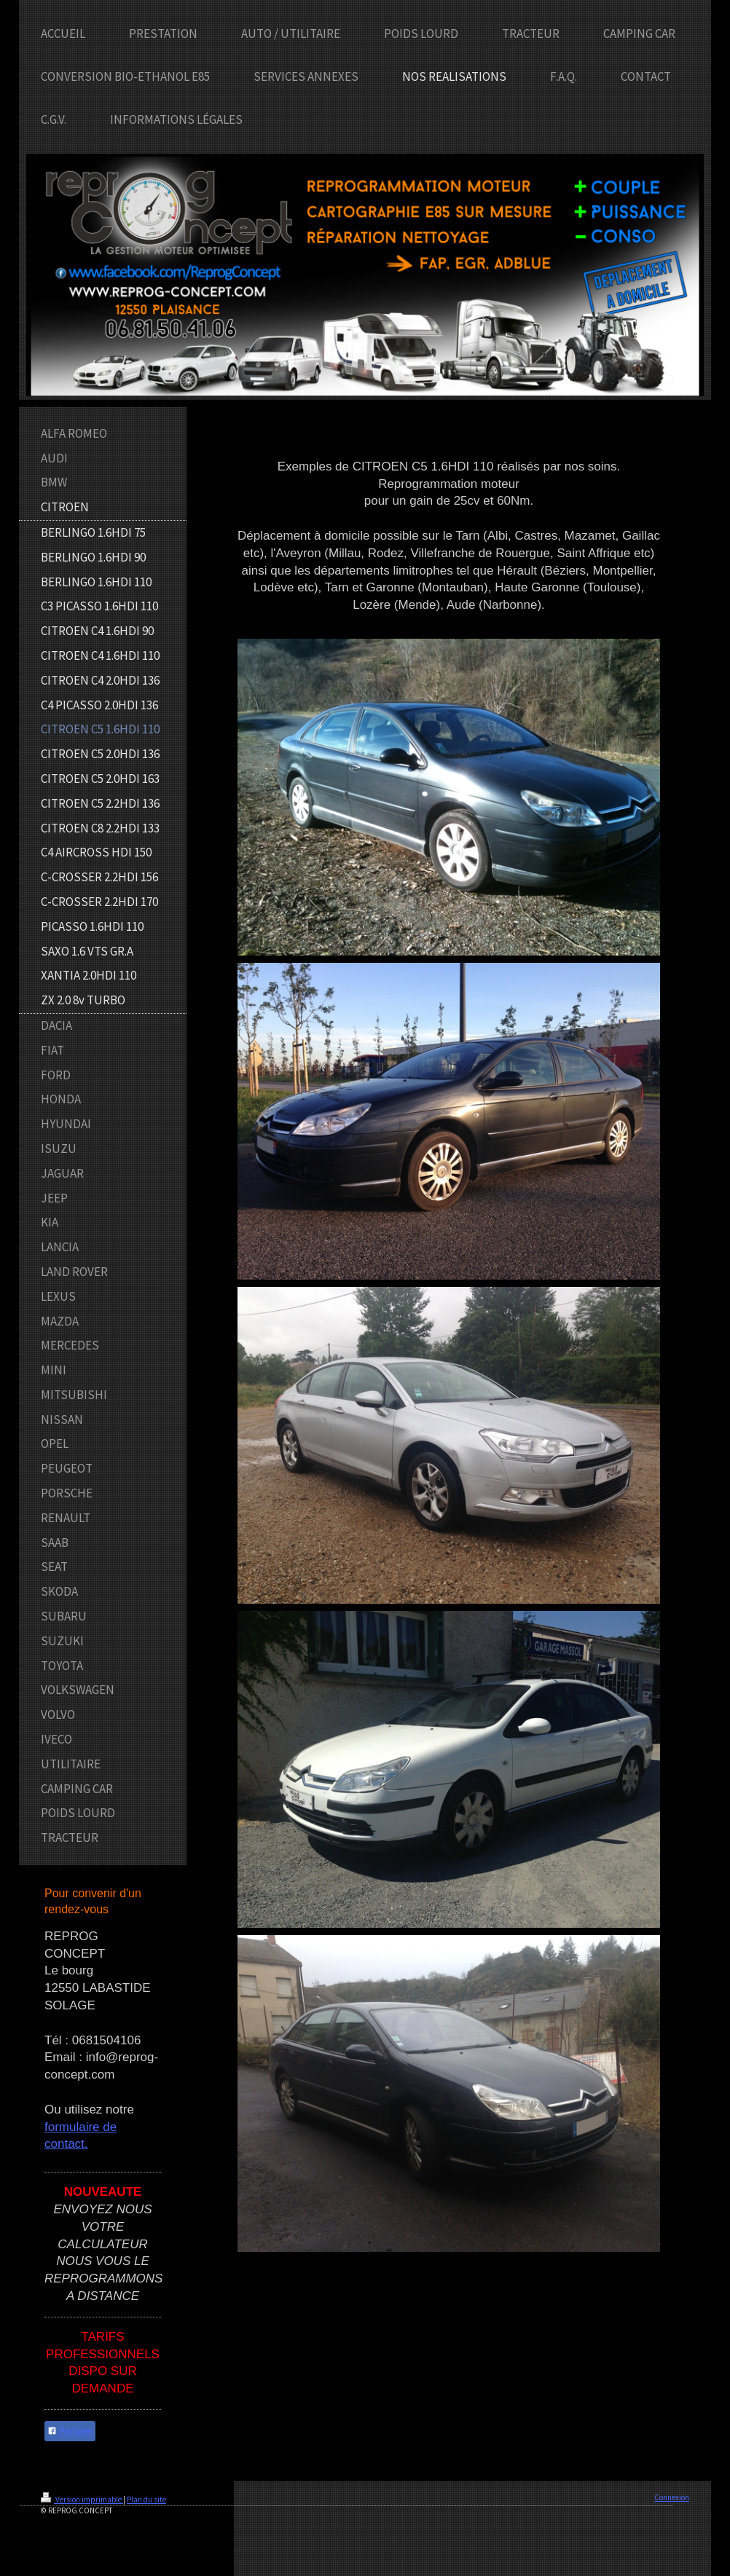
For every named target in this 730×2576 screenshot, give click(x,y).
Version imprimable (82, 2499)
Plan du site (146, 2499)
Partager (70, 2431)
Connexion (671, 2497)
